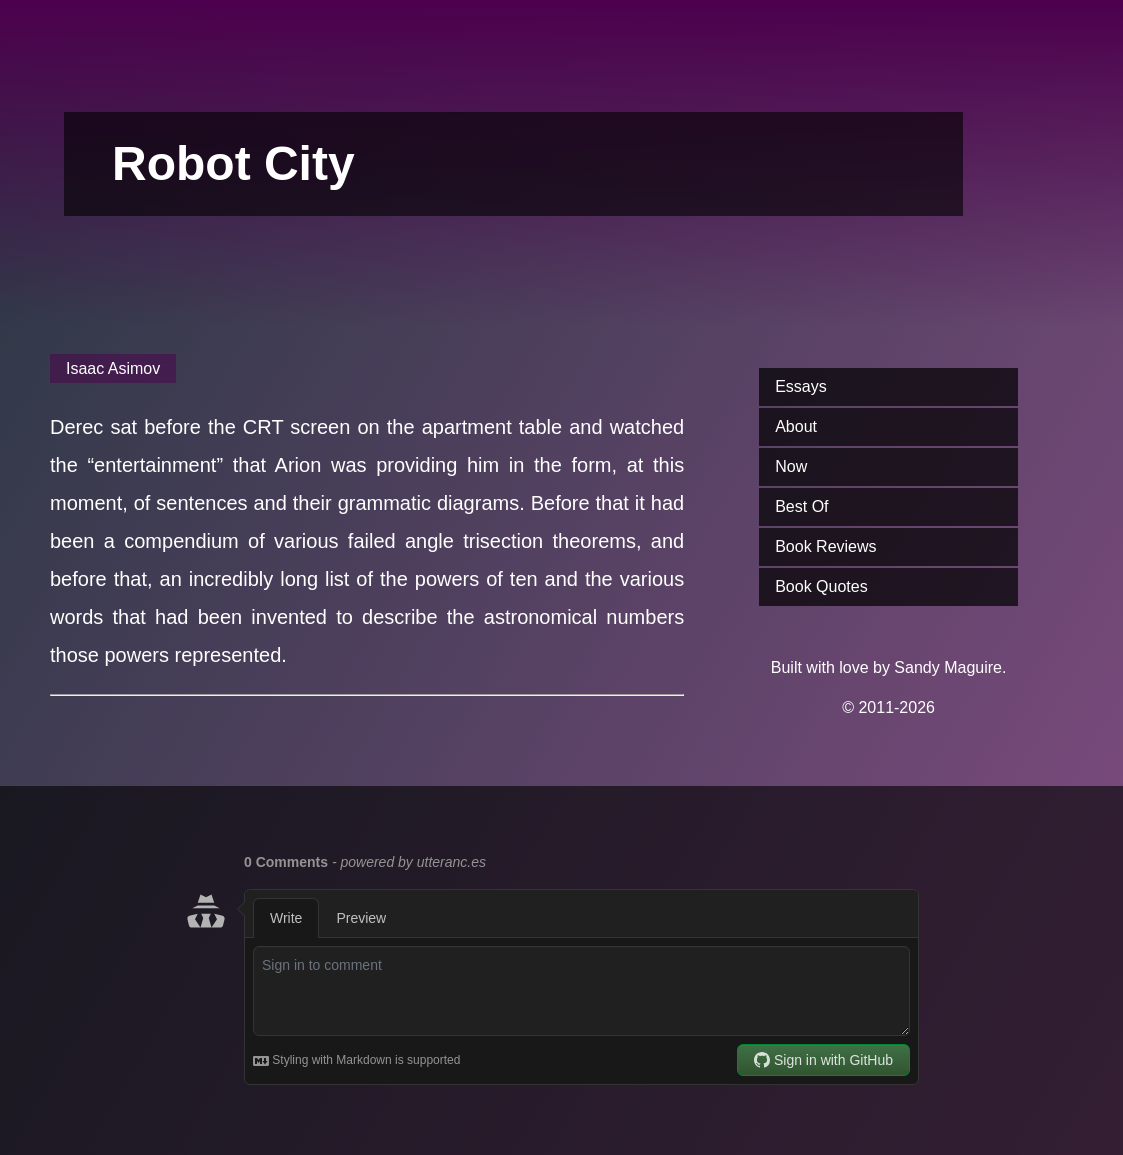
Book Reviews (825, 546)
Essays (801, 386)
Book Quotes (821, 586)
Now (791, 466)
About (796, 426)
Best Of (801, 506)
